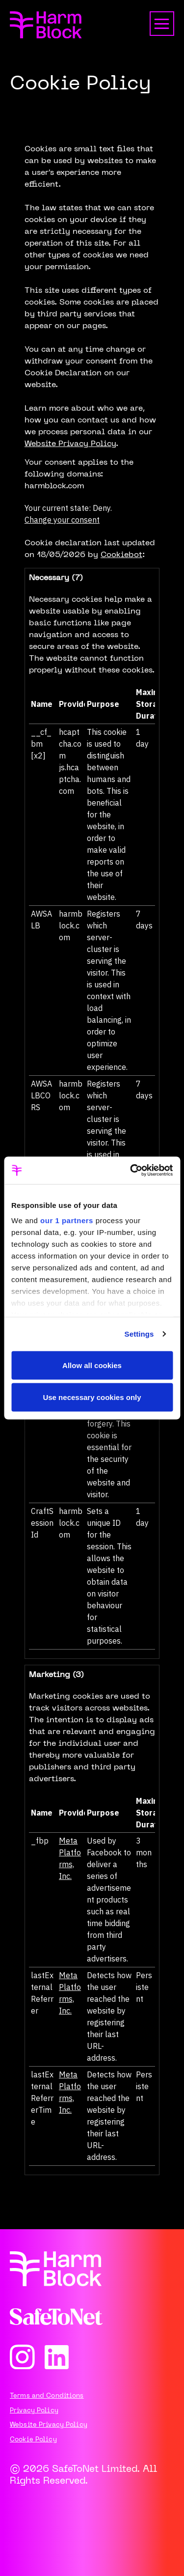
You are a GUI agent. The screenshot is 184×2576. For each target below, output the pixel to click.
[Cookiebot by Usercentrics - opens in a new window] (131, 1170)
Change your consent (62, 520)
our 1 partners (66, 1220)
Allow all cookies (92, 1365)
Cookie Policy (33, 2439)
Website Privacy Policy (70, 444)
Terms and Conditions (47, 2396)
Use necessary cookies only (92, 1397)
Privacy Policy (34, 2411)
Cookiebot (121, 555)
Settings (139, 1334)
